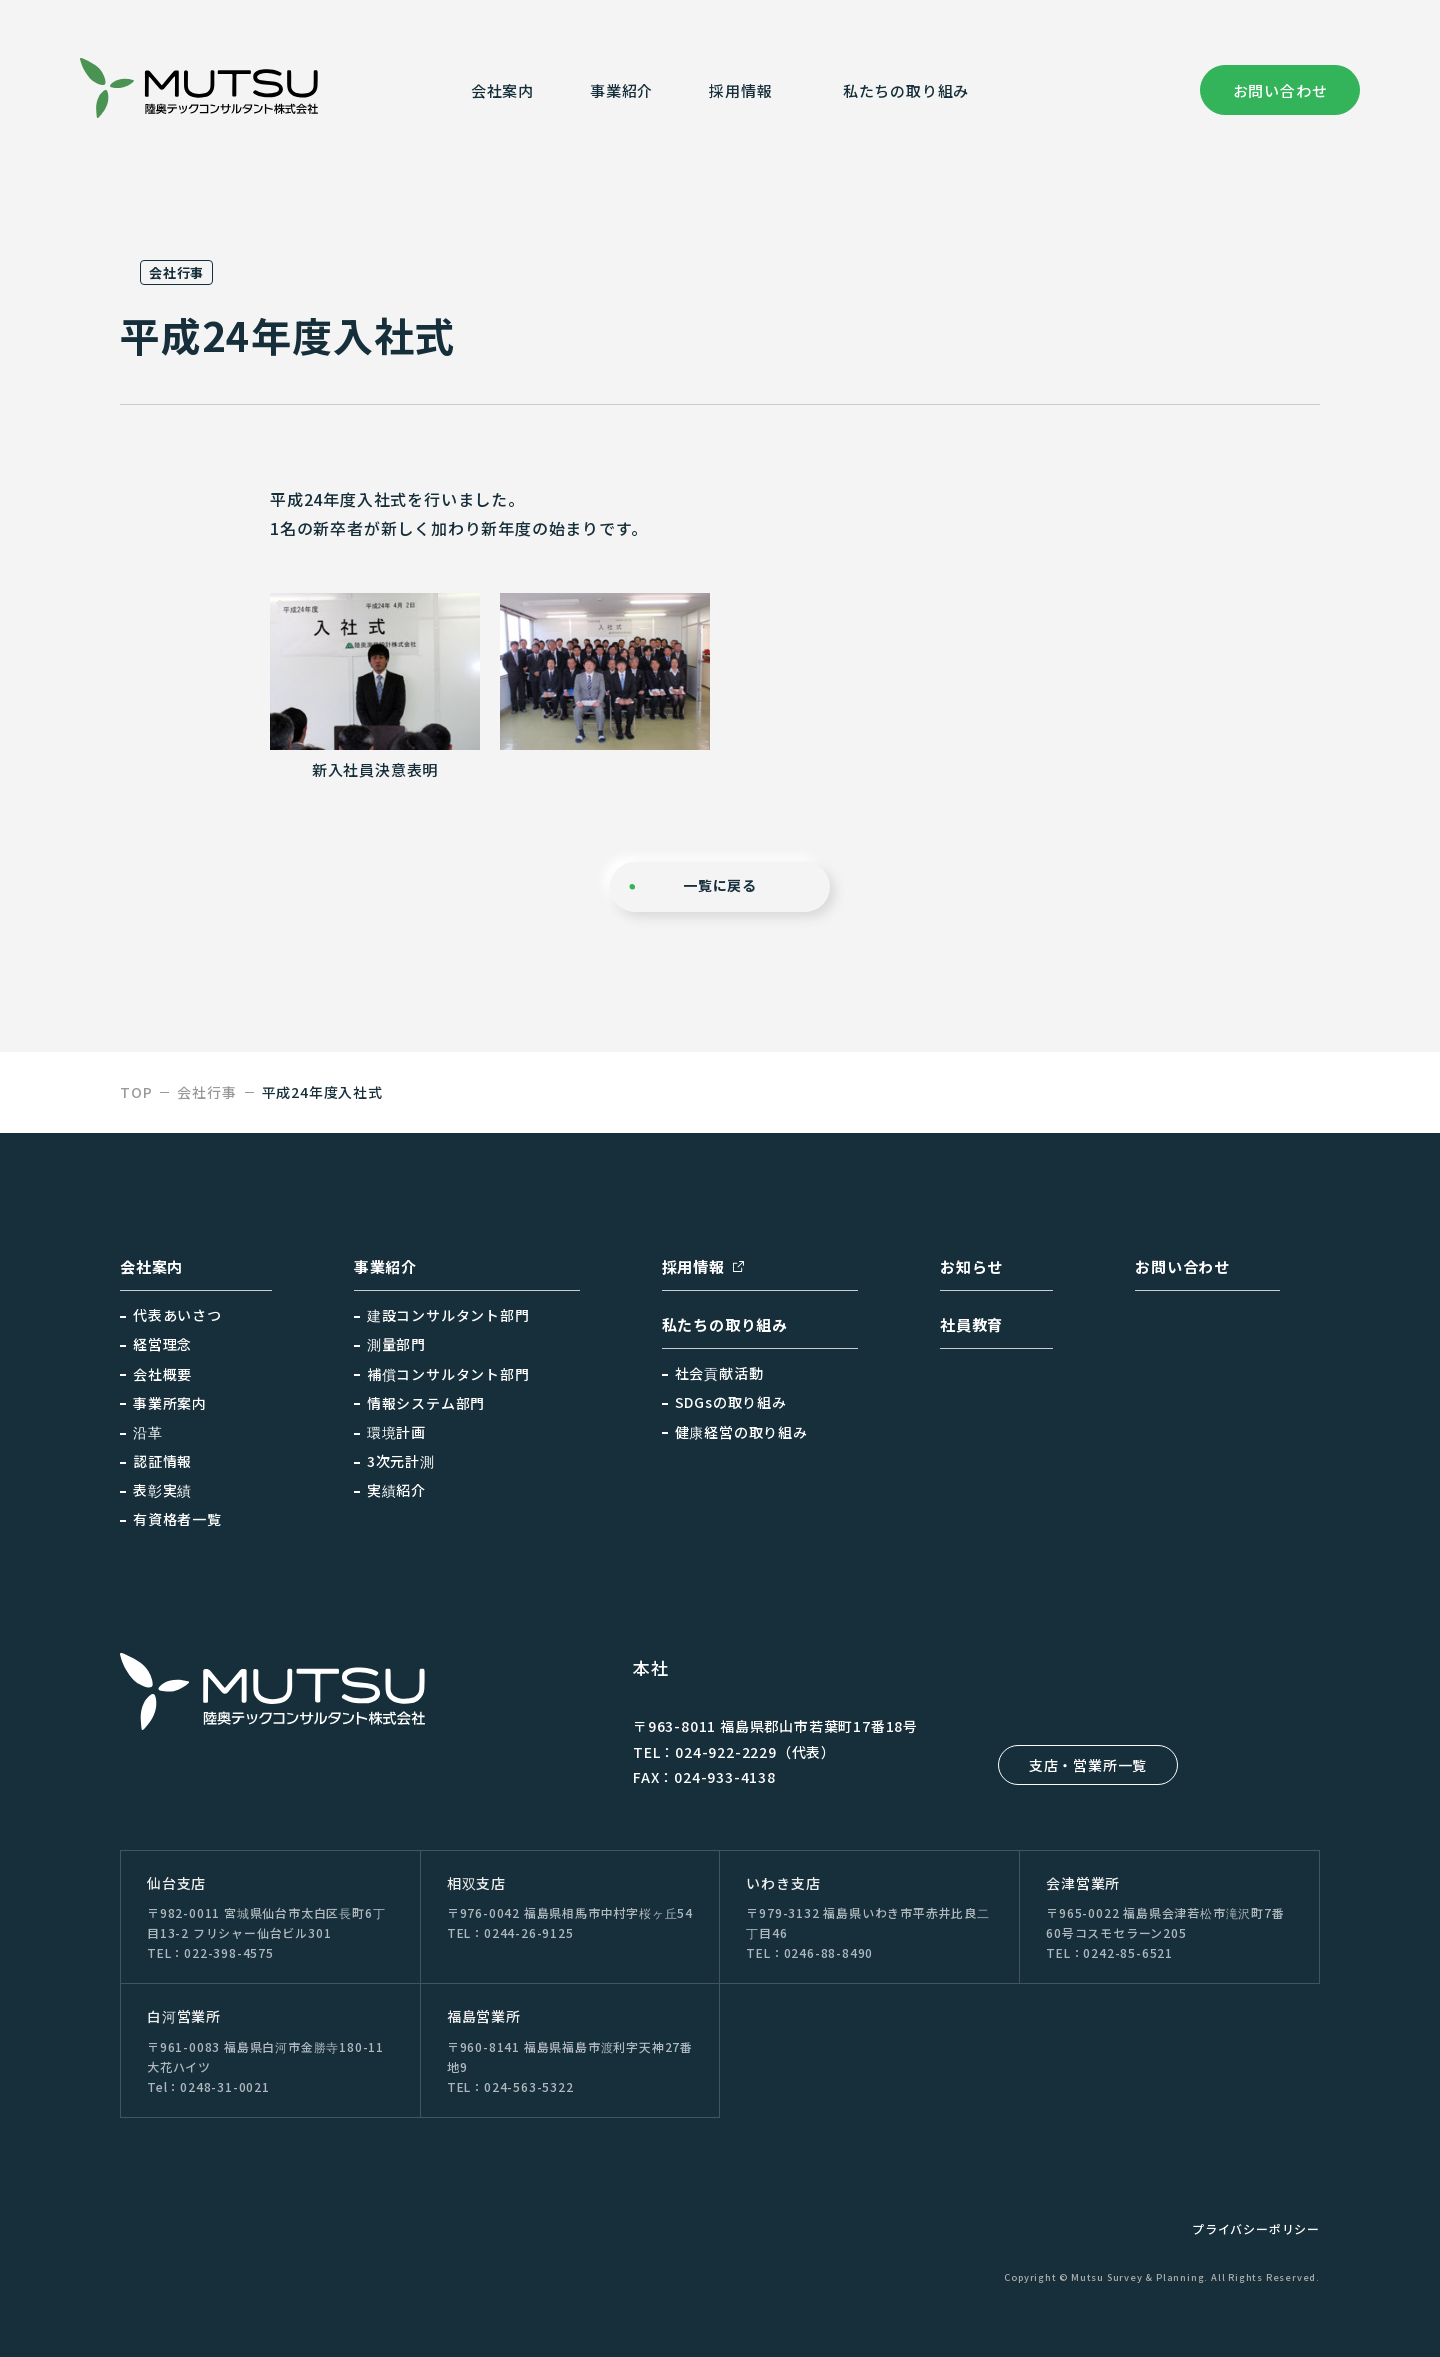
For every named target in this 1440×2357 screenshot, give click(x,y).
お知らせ (971, 1266)
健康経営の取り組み (741, 1432)
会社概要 (162, 1374)
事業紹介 (621, 90)
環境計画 (396, 1432)
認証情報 (162, 1461)
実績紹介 (396, 1490)
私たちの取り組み (906, 90)
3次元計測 (401, 1461)
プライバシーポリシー (1256, 2228)
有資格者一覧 (177, 1519)
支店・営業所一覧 (1088, 1765)
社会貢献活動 (719, 1373)
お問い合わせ (1280, 90)
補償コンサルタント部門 (448, 1374)
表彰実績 (162, 1490)
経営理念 (162, 1344)
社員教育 (971, 1324)
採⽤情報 (740, 90)
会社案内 (502, 90)
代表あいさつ (177, 1315)
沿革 (148, 1432)
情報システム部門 (426, 1403)
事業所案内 (170, 1403)
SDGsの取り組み (731, 1402)
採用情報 (693, 1266)
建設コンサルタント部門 (448, 1315)
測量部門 (396, 1344)
